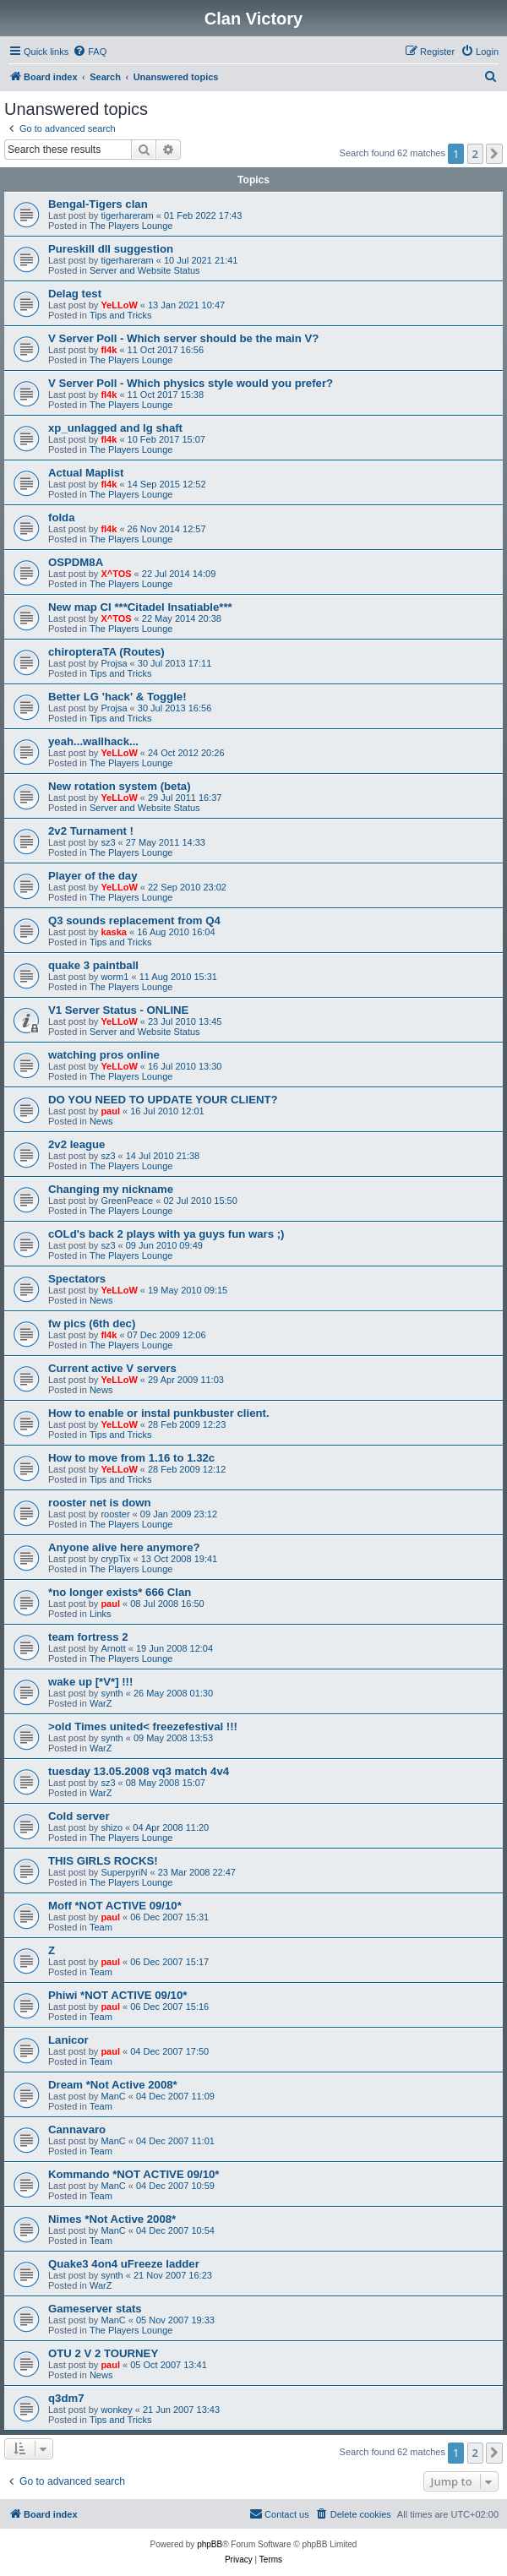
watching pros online (104, 1054)
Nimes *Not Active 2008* (112, 2219)
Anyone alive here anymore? (124, 1547)
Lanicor (68, 2040)
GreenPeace (127, 1200)
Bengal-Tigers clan (98, 204)
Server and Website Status (145, 270)
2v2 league (76, 1144)
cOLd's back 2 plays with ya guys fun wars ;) (166, 1234)
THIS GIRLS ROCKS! (103, 1860)
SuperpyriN (124, 1872)
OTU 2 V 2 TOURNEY (103, 2353)
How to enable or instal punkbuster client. (159, 1413)
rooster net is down (99, 1502)
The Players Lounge (131, 226)
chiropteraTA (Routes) (106, 651)
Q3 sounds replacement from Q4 (134, 920)
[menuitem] (89, 51)
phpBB (209, 2544)
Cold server (79, 1816)
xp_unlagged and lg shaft (115, 428)
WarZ (101, 1703)
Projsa (114, 663)
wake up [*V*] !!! (90, 1681)
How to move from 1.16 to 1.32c (131, 1457)
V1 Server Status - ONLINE (118, 1010)
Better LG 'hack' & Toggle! (117, 696)
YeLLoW (119, 305)
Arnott (113, 1648)
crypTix (115, 1559)
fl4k (109, 350)
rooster (115, 1514)
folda (61, 517)
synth (112, 1693)
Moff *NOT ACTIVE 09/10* (115, 1905)
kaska (114, 932)
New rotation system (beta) (119, 786)
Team (101, 1927)
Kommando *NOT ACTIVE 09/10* (134, 2174)
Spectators (77, 1278)
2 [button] (475, 153)
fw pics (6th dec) (91, 1323)
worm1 (114, 977)
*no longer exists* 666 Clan (119, 1592)
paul (110, 1111)
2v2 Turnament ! (91, 831)
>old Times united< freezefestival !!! (142, 1726)
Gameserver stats (95, 2308)
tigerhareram (127, 215)
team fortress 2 (88, 1637)
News (101, 1121)
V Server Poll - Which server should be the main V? (183, 338)
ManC (113, 2096)
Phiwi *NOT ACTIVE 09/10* (117, 1995)
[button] (494, 154)
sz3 (108, 842)
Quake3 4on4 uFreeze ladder (123, 2263)
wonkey (116, 2409)
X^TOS (116, 574)
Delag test (74, 293)
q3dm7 (66, 2398)
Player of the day (93, 875)
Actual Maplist (85, 472)
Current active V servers (112, 1368)
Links (101, 1614)
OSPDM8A (75, 562)
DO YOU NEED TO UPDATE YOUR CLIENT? (163, 1099)
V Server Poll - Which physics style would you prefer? (190, 383)
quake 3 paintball (93, 965)
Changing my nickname (110, 1189)
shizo (112, 1827)
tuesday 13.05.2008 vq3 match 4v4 (138, 1771)
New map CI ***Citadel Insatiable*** (140, 607)
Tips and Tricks (121, 315)
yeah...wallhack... (93, 741)
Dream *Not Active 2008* (112, 2084)
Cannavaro (77, 2129)
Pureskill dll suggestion (110, 248)
